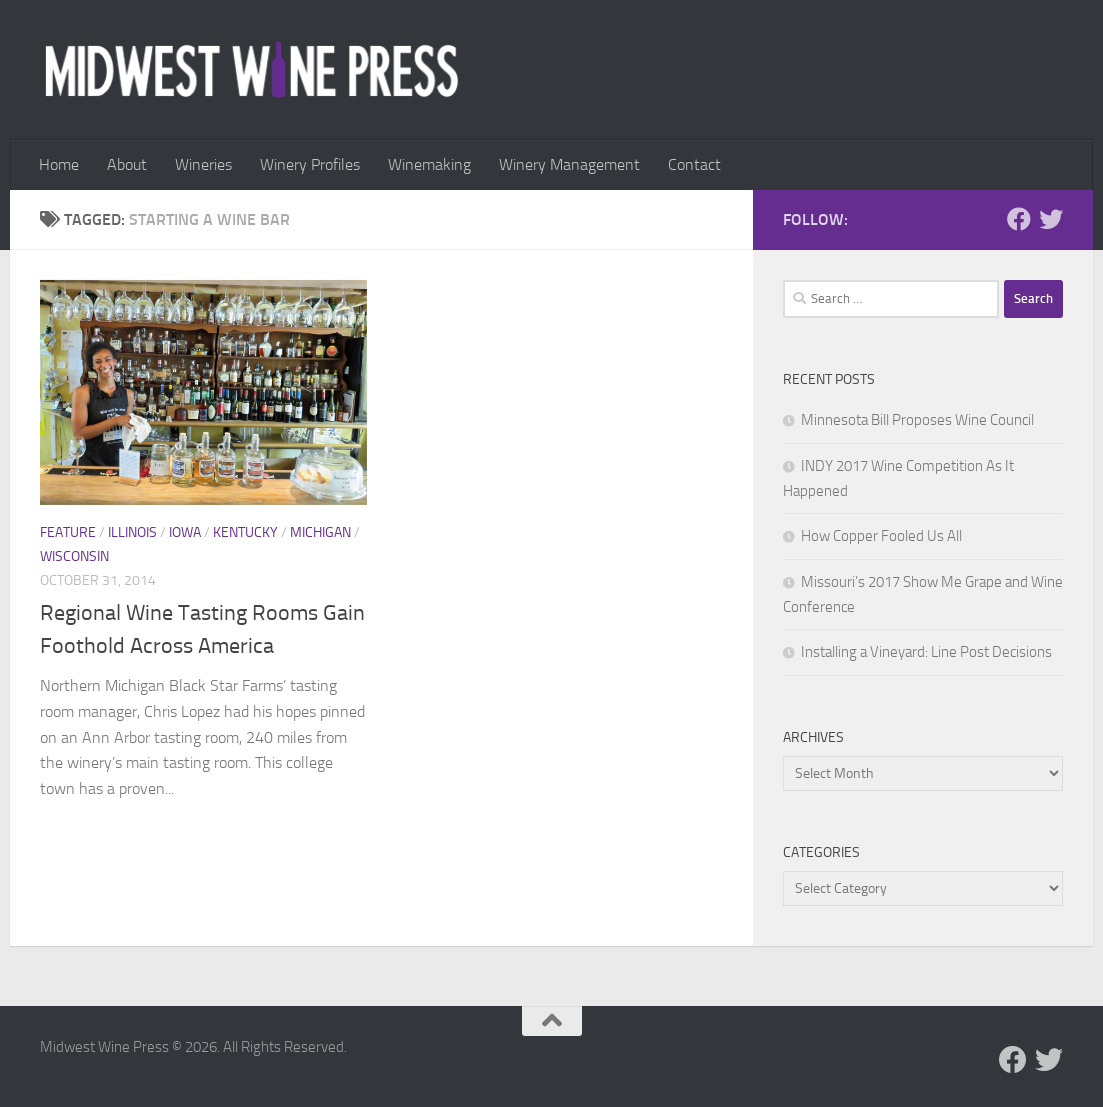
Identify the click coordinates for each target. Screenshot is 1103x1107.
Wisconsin (74, 556)
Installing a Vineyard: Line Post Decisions (926, 652)
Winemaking (429, 164)
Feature (68, 532)
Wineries (203, 164)
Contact (694, 164)
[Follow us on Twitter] (1051, 219)
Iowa (185, 532)
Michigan (320, 532)
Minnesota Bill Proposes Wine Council (917, 420)
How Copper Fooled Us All (881, 536)
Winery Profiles (310, 164)
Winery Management (569, 164)
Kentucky (245, 532)
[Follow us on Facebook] (1019, 219)
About (127, 164)
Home (59, 164)
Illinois (132, 532)
